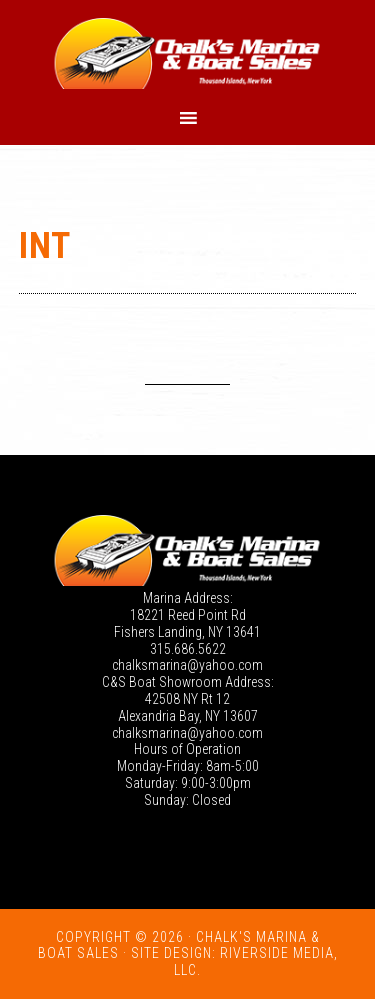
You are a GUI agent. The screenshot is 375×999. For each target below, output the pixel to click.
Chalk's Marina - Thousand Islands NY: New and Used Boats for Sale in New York (188, 53)
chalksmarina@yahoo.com (187, 665)
